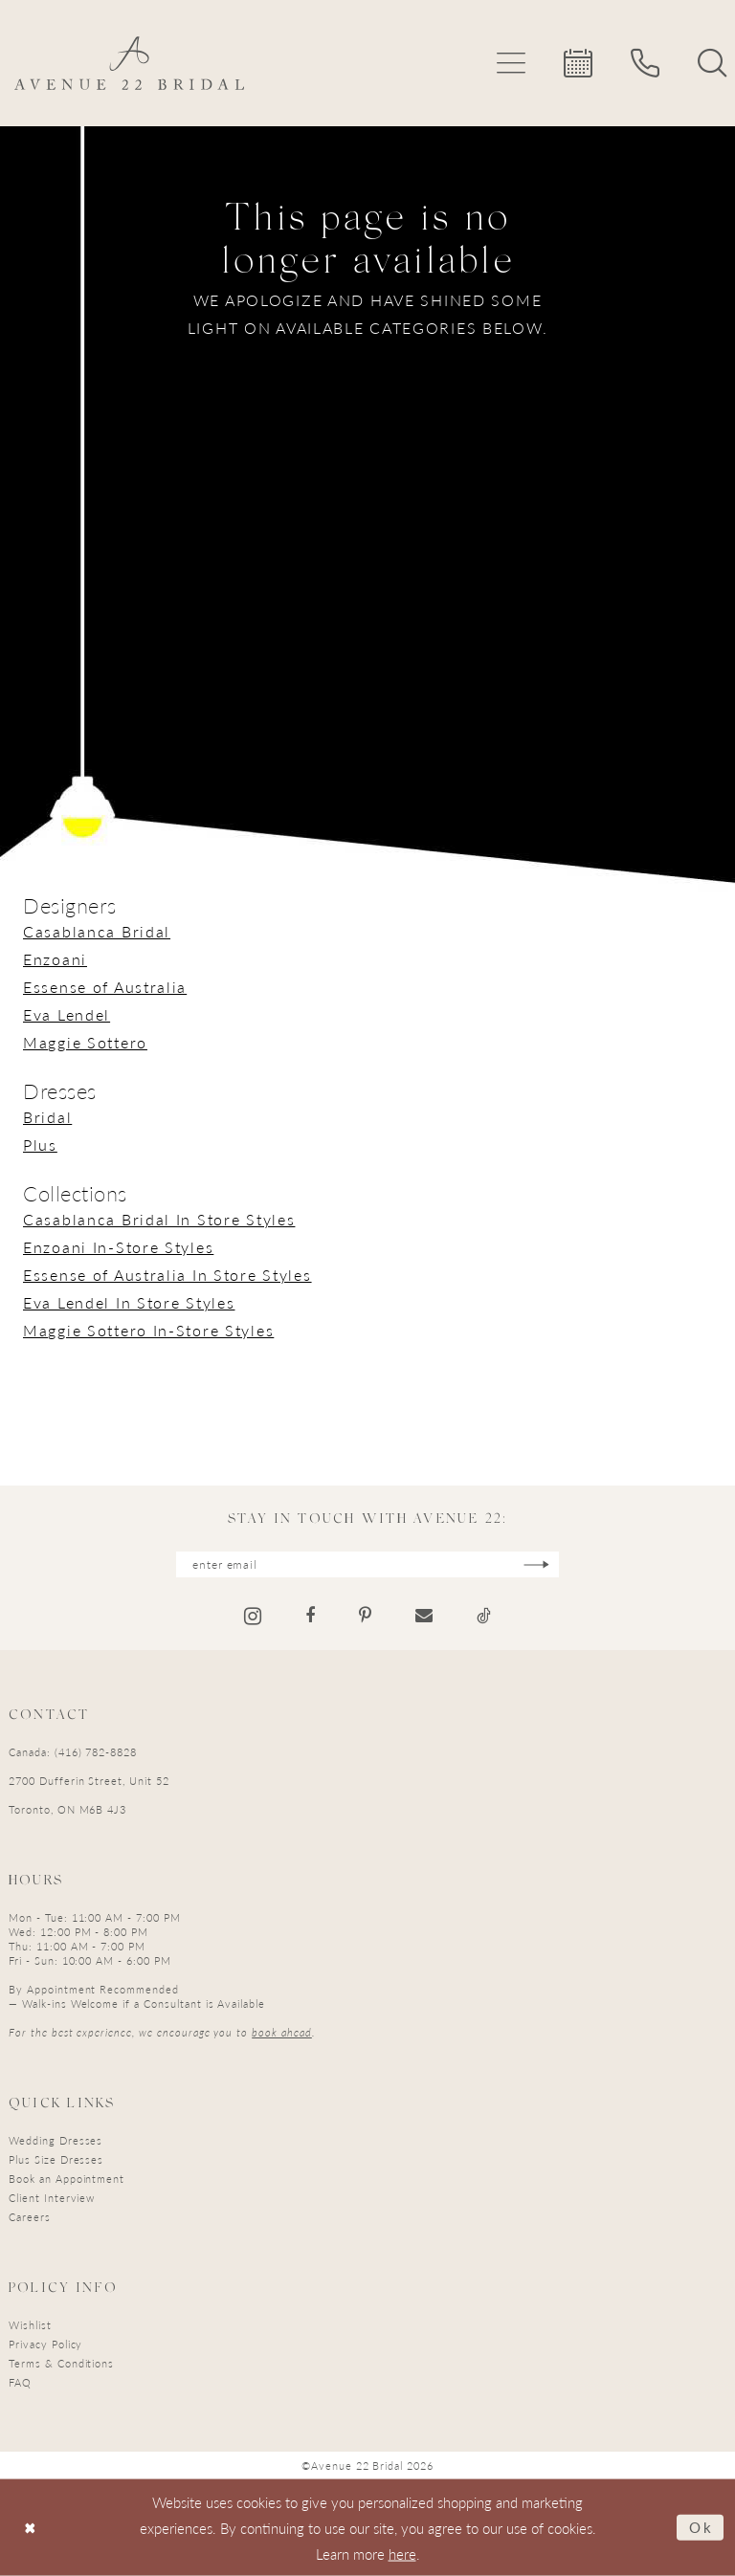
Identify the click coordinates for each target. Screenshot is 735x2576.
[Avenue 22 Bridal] (129, 63)
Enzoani (55, 959)
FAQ (20, 2382)
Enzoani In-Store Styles (118, 1247)
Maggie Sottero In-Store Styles (148, 1330)
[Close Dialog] (30, 2527)
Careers (30, 2217)
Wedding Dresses (55, 2140)
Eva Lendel (66, 1014)
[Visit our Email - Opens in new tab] (424, 1615)
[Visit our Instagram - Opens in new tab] (252, 1616)
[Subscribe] (536, 1564)
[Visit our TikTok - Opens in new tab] (484, 1615)
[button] (511, 63)
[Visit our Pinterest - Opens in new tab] (365, 1615)
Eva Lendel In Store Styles (128, 1302)
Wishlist (30, 2325)
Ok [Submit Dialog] (701, 2527)
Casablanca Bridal (96, 931)
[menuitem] (511, 63)
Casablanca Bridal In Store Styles (159, 1219)
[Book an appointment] (578, 63)
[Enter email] (367, 1564)
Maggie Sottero (85, 1042)
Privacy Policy (45, 2344)
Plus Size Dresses (56, 2159)
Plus (40, 1145)
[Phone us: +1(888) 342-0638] (645, 63)
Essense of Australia (105, 987)
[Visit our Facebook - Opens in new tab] (310, 1615)
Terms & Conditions (61, 2363)
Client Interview (52, 2198)
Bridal (47, 1117)
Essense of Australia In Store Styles (167, 1275)
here (402, 2553)
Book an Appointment (66, 2178)
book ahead (282, 2032)
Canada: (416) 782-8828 (73, 1752)
